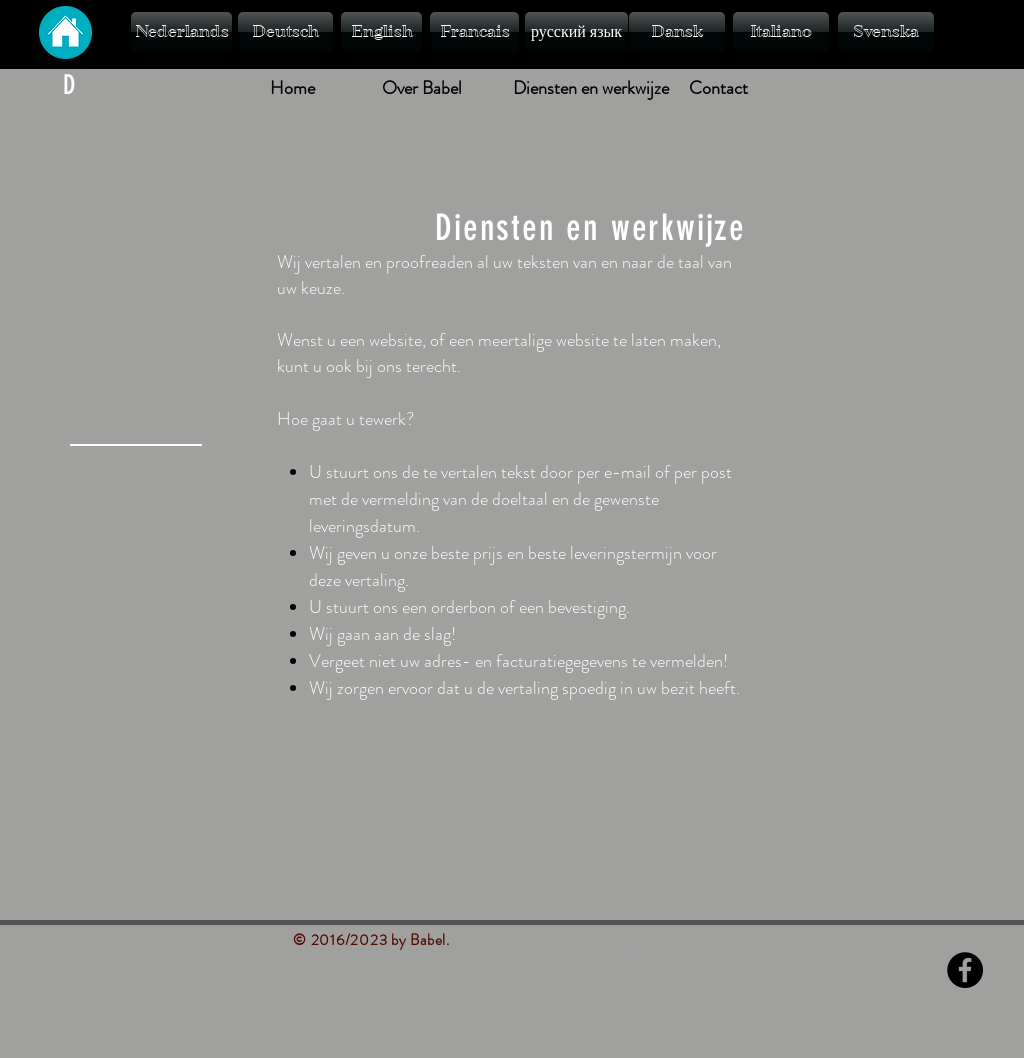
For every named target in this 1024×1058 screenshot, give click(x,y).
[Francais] (474, 32)
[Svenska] (886, 32)
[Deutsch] (285, 32)
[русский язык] (576, 32)
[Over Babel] (422, 89)
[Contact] (718, 89)
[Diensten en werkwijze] (590, 89)
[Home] (292, 89)
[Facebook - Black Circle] (965, 970)
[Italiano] (781, 32)
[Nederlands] (181, 32)
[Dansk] (677, 32)
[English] (381, 32)
